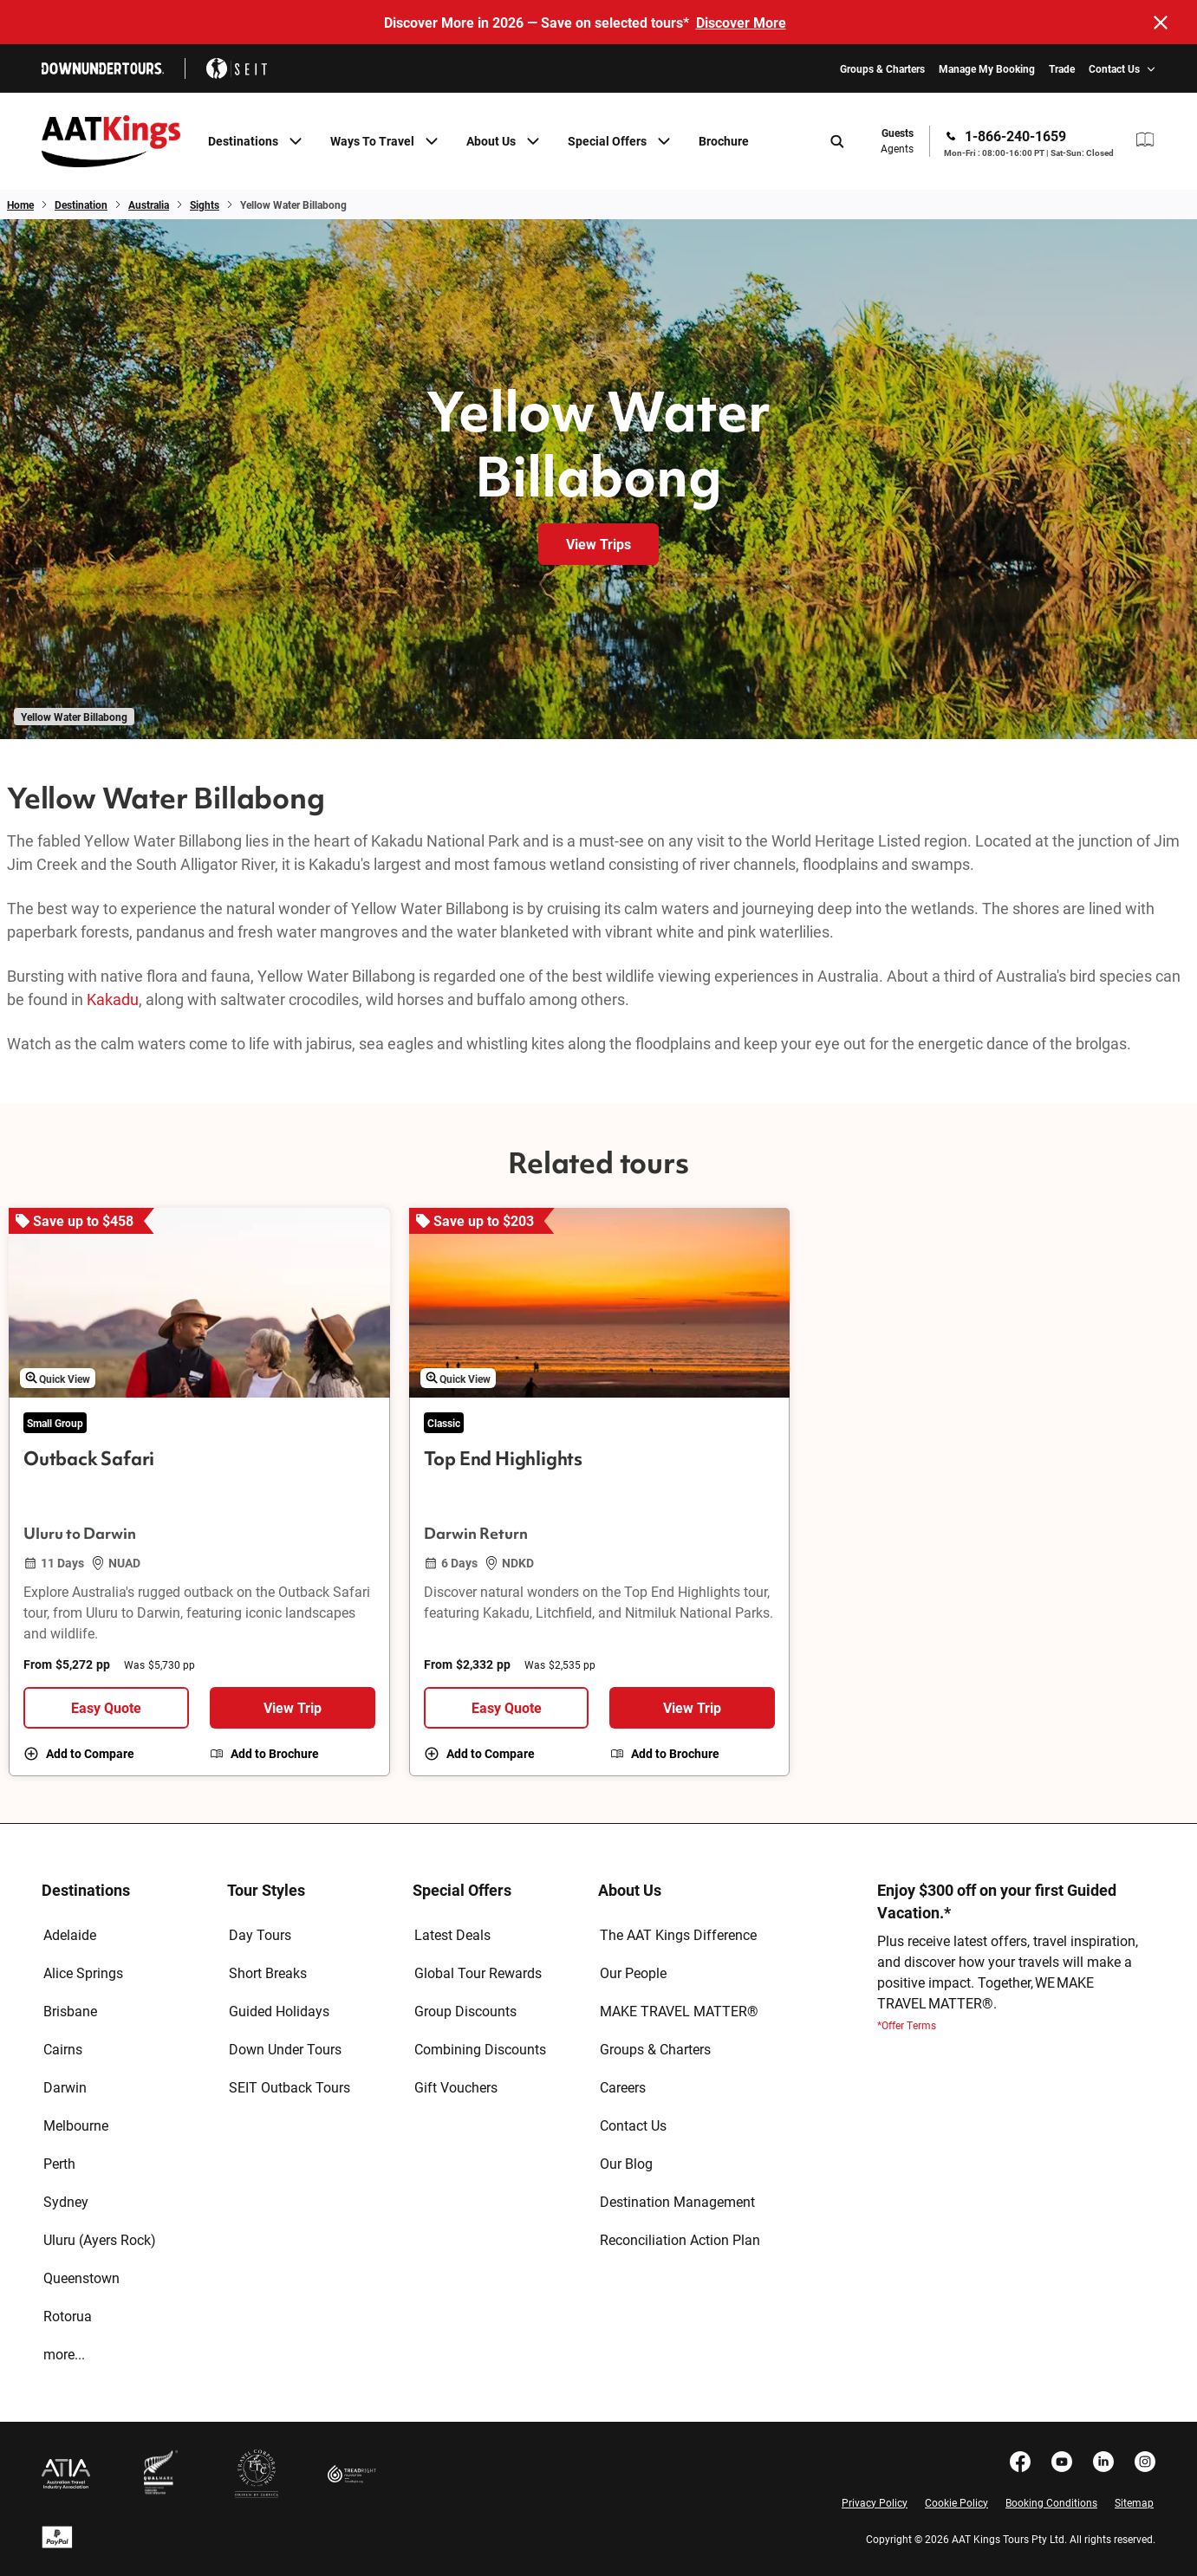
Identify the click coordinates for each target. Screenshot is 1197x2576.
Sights (204, 204)
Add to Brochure (275, 1754)
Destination (81, 204)
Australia (148, 204)
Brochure (724, 141)
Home (20, 204)
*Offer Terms (906, 2025)
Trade (1062, 68)
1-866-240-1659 (1015, 136)
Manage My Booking (987, 68)
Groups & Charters (882, 68)
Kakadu (113, 999)
